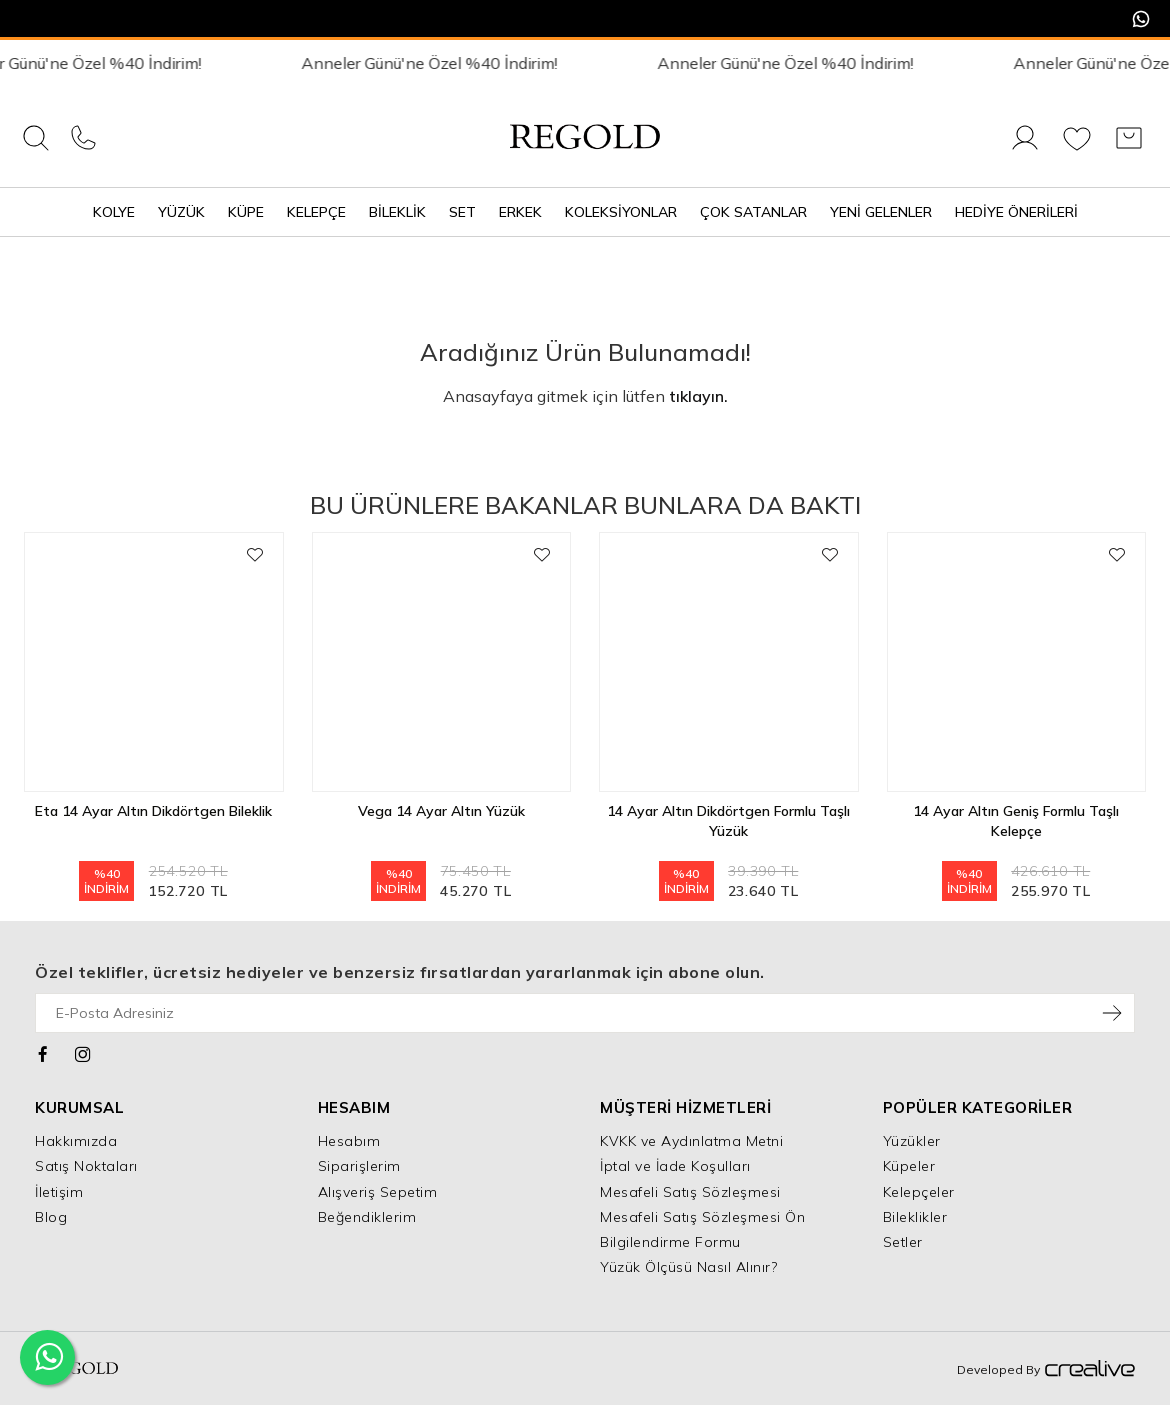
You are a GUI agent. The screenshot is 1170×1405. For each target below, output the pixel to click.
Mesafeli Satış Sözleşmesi (690, 1192)
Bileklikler (915, 1217)
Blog (51, 1217)
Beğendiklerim (367, 1217)
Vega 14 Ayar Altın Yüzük (441, 811)
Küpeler (909, 1166)
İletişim (59, 1192)
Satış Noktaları (86, 1166)
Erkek (520, 212)
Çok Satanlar (753, 212)
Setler (903, 1242)
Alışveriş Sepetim (378, 1192)
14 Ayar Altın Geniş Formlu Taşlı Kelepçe (1016, 821)
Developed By (1046, 1370)
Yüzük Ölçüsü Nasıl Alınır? (688, 1267)
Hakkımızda (76, 1141)
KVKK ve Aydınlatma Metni (691, 1141)
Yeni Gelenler (881, 212)
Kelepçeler (919, 1192)
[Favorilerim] (1077, 149)
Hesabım (349, 1141)
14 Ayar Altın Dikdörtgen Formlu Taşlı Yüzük (728, 821)
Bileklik (397, 212)
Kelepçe (316, 212)
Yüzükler (912, 1141)
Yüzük (181, 212)
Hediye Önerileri (1016, 212)
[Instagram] (83, 1052)
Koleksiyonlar (621, 212)
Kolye (114, 212)
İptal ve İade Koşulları (675, 1166)
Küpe (246, 212)
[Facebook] (43, 1052)
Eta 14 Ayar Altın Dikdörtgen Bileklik (153, 811)
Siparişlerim (359, 1166)
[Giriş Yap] (1025, 149)
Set (462, 212)
